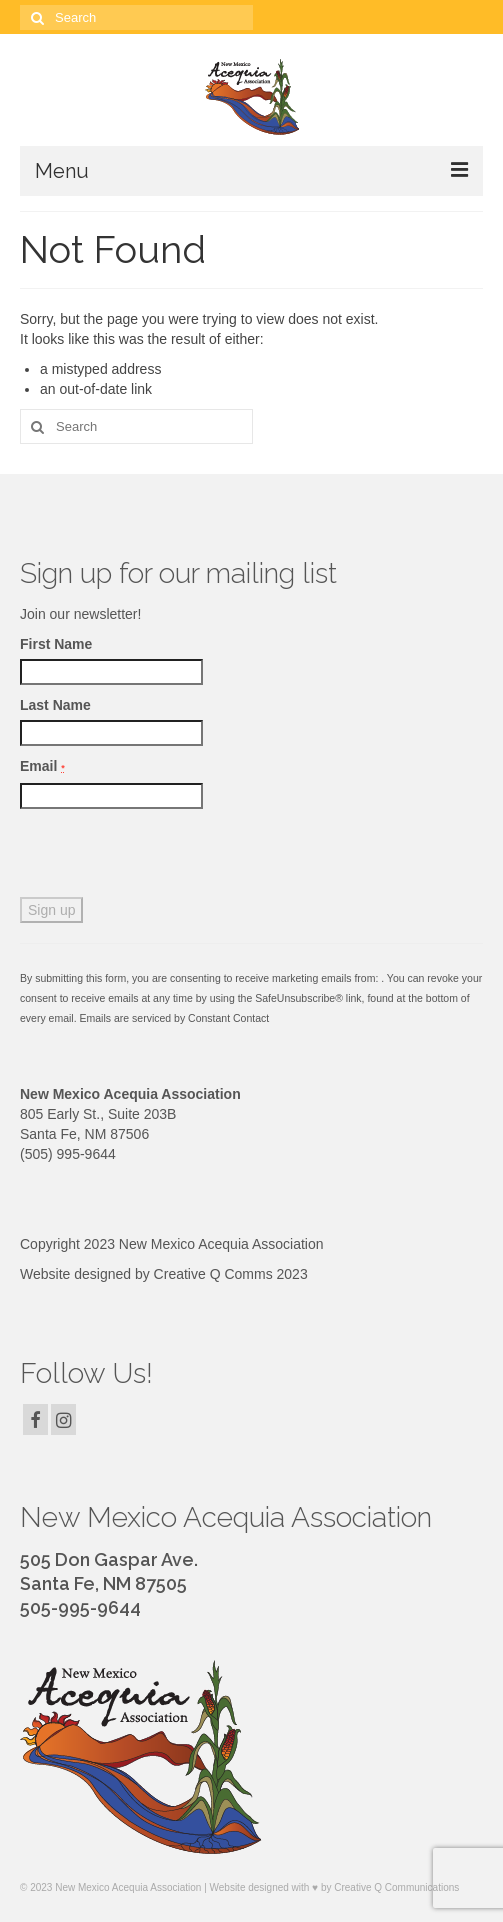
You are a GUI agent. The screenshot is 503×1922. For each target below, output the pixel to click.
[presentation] (172, 858)
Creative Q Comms (213, 1274)
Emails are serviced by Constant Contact (175, 1018)
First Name (56, 644)
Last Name (55, 705)
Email (42, 766)
